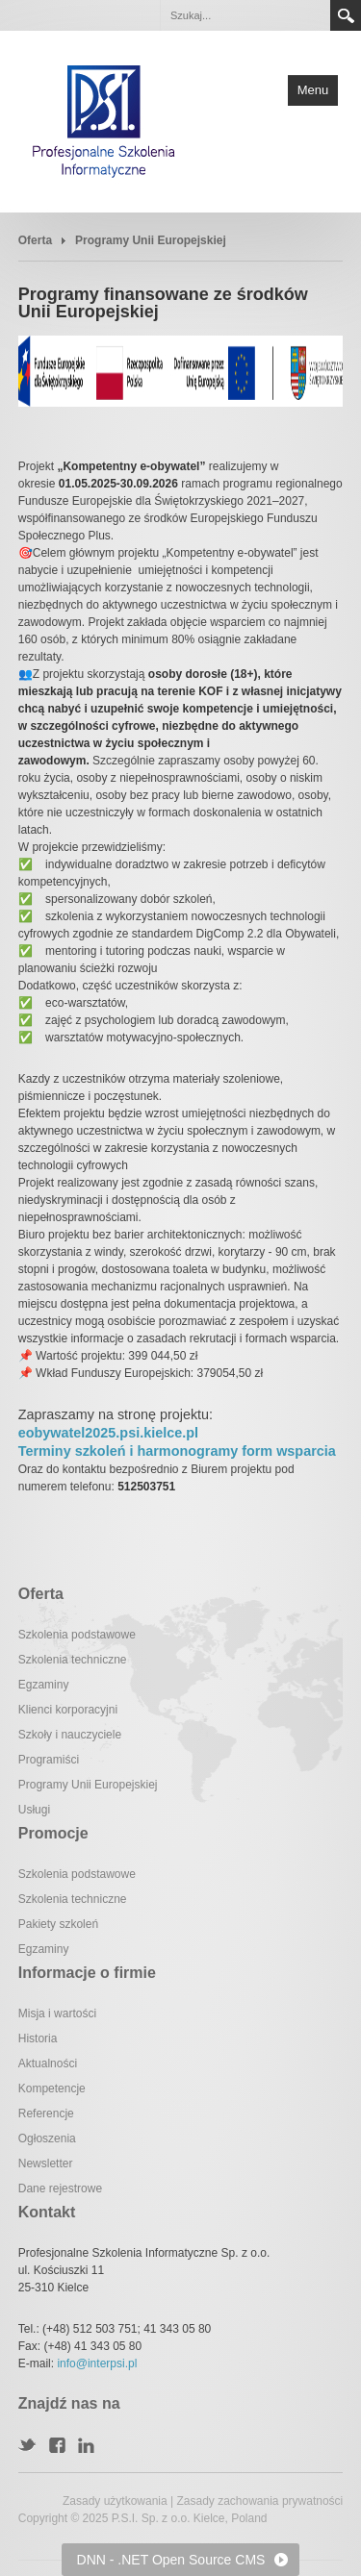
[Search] (244, 15)
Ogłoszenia (47, 2138)
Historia (38, 2038)
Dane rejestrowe (60, 2188)
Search (345, 15)
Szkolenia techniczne (72, 1659)
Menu (313, 90)
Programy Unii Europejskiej (88, 1784)
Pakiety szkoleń (58, 1924)
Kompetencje (52, 2088)
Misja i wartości (57, 2013)
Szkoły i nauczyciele (69, 1734)
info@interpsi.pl (97, 2363)
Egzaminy (43, 1684)
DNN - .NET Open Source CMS (171, 2559)
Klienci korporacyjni (67, 1709)
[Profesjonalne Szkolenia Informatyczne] (104, 120)
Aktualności (47, 2063)
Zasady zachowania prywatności (259, 2501)
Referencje (46, 2113)
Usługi (34, 1809)
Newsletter (45, 2163)
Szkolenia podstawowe (77, 1634)
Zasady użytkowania (115, 2501)
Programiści (48, 1759)
